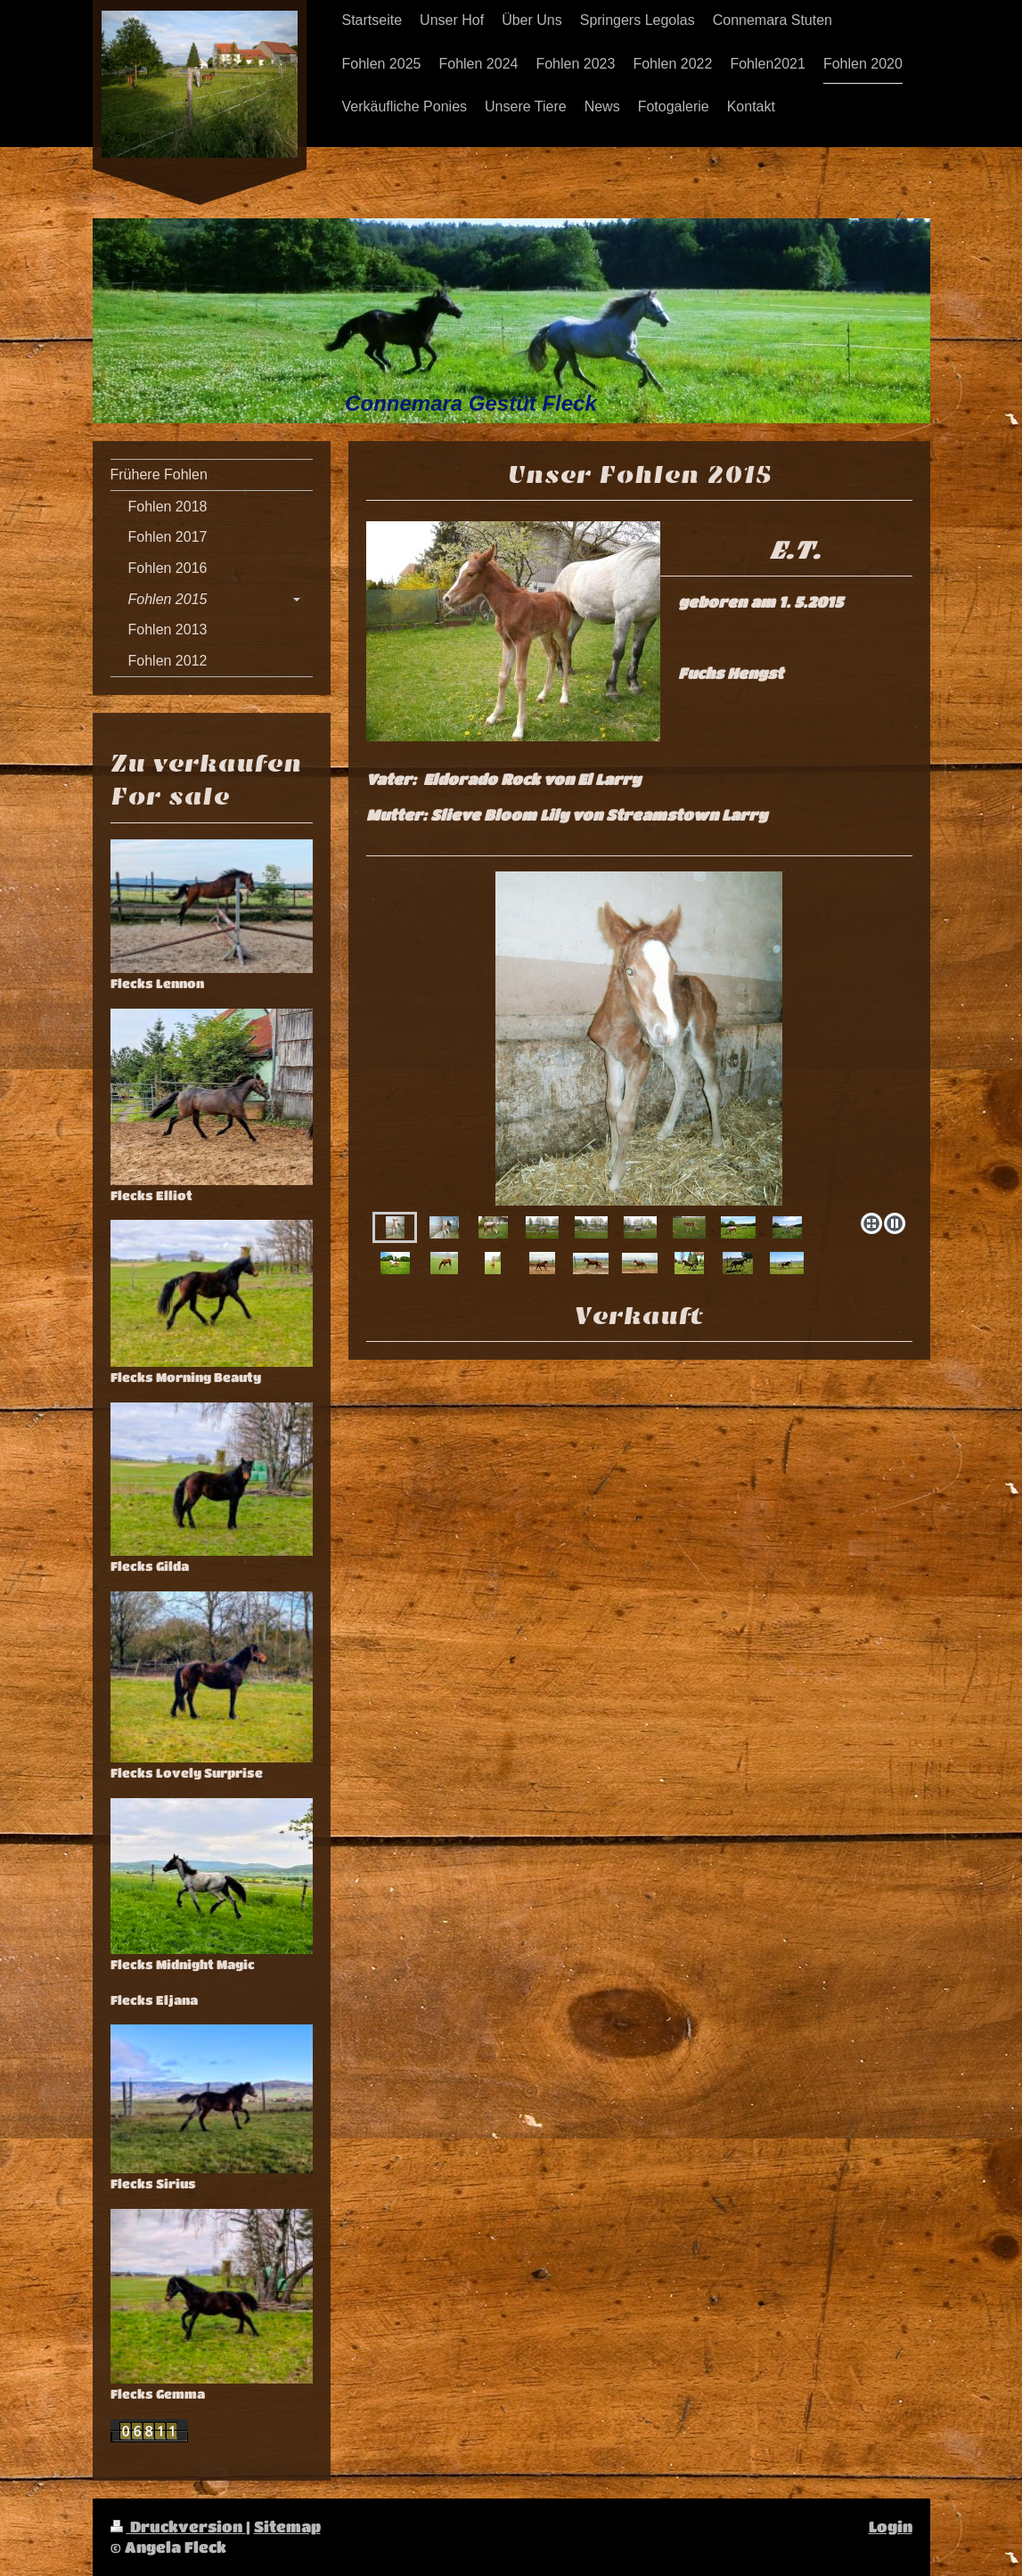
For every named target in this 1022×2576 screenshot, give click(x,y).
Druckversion (178, 2526)
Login (890, 2526)
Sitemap (287, 2526)
